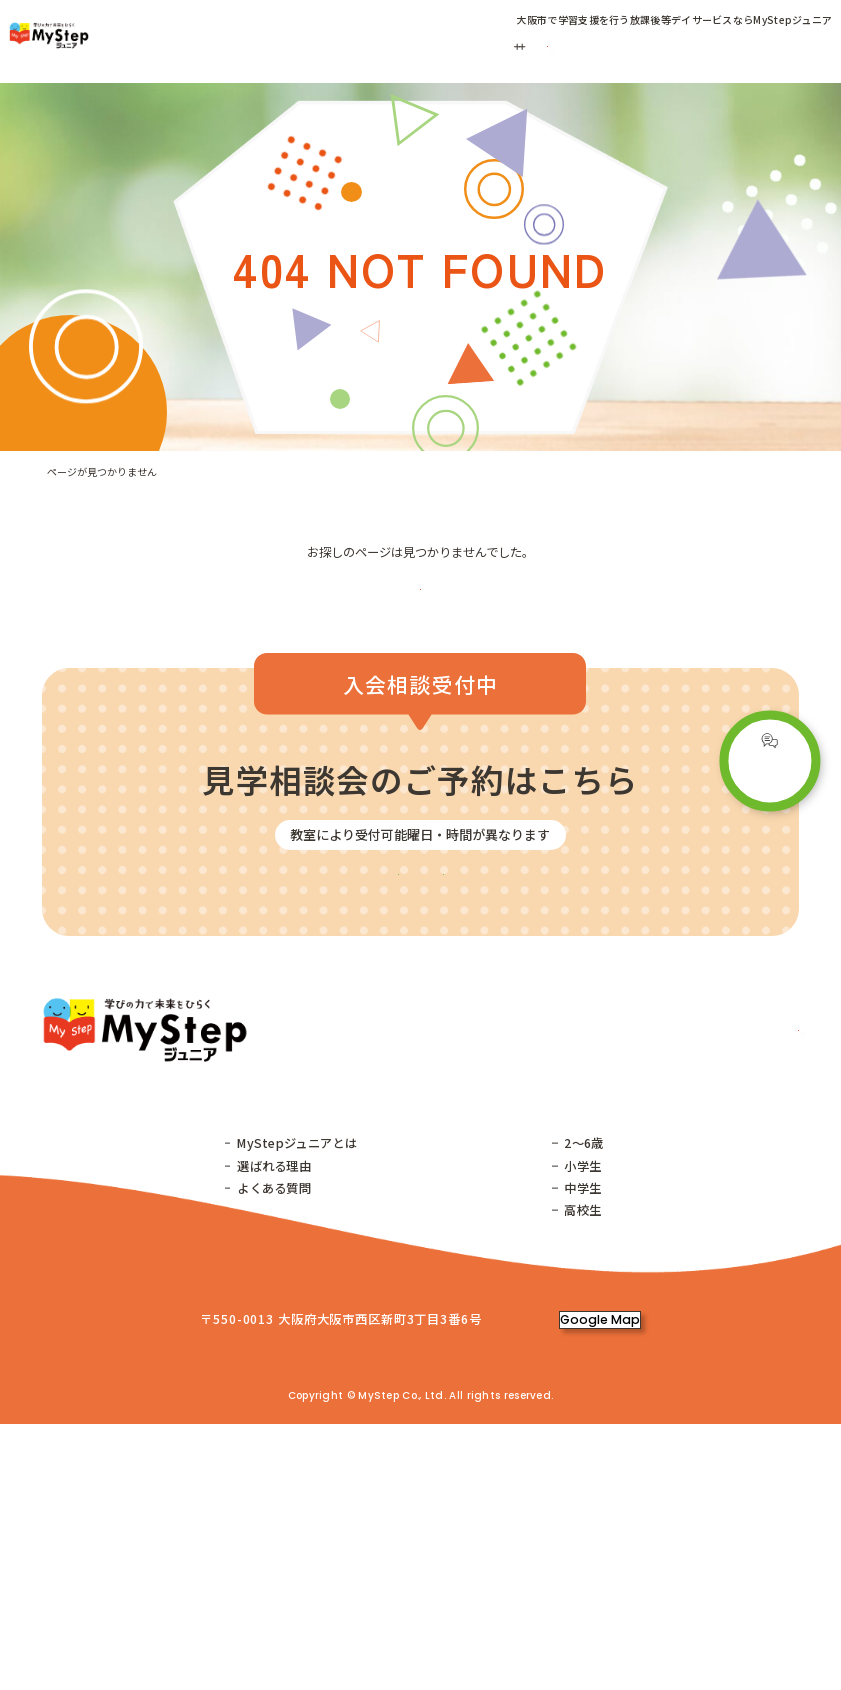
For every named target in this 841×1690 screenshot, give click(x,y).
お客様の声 (600, 45)
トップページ (82, 1332)
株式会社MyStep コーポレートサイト (487, 1624)
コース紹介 (453, 45)
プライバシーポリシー (666, 1624)
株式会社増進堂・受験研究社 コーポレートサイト (241, 1624)
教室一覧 (241, 45)
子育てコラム (666, 45)
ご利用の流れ (533, 45)
